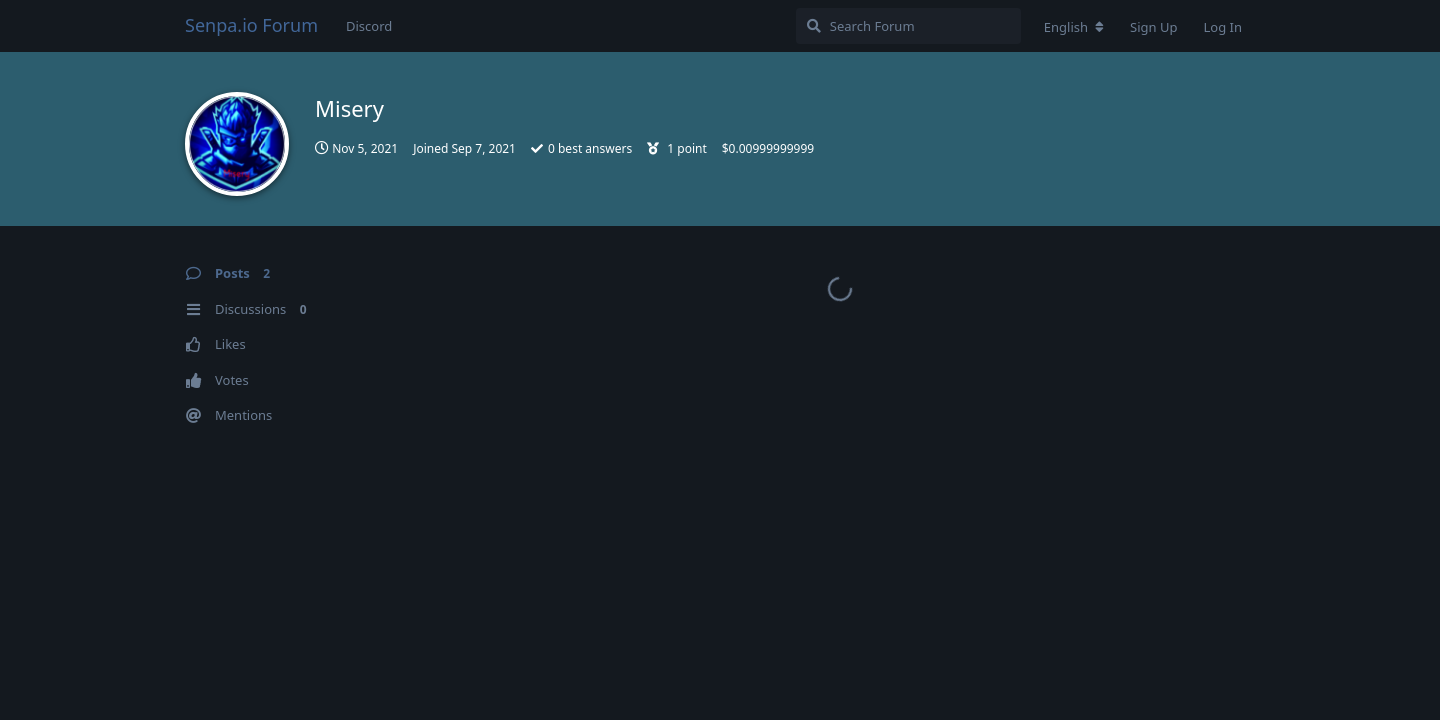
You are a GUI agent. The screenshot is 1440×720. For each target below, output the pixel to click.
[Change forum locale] (1074, 27)
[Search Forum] (908, 26)
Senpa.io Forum (251, 25)
